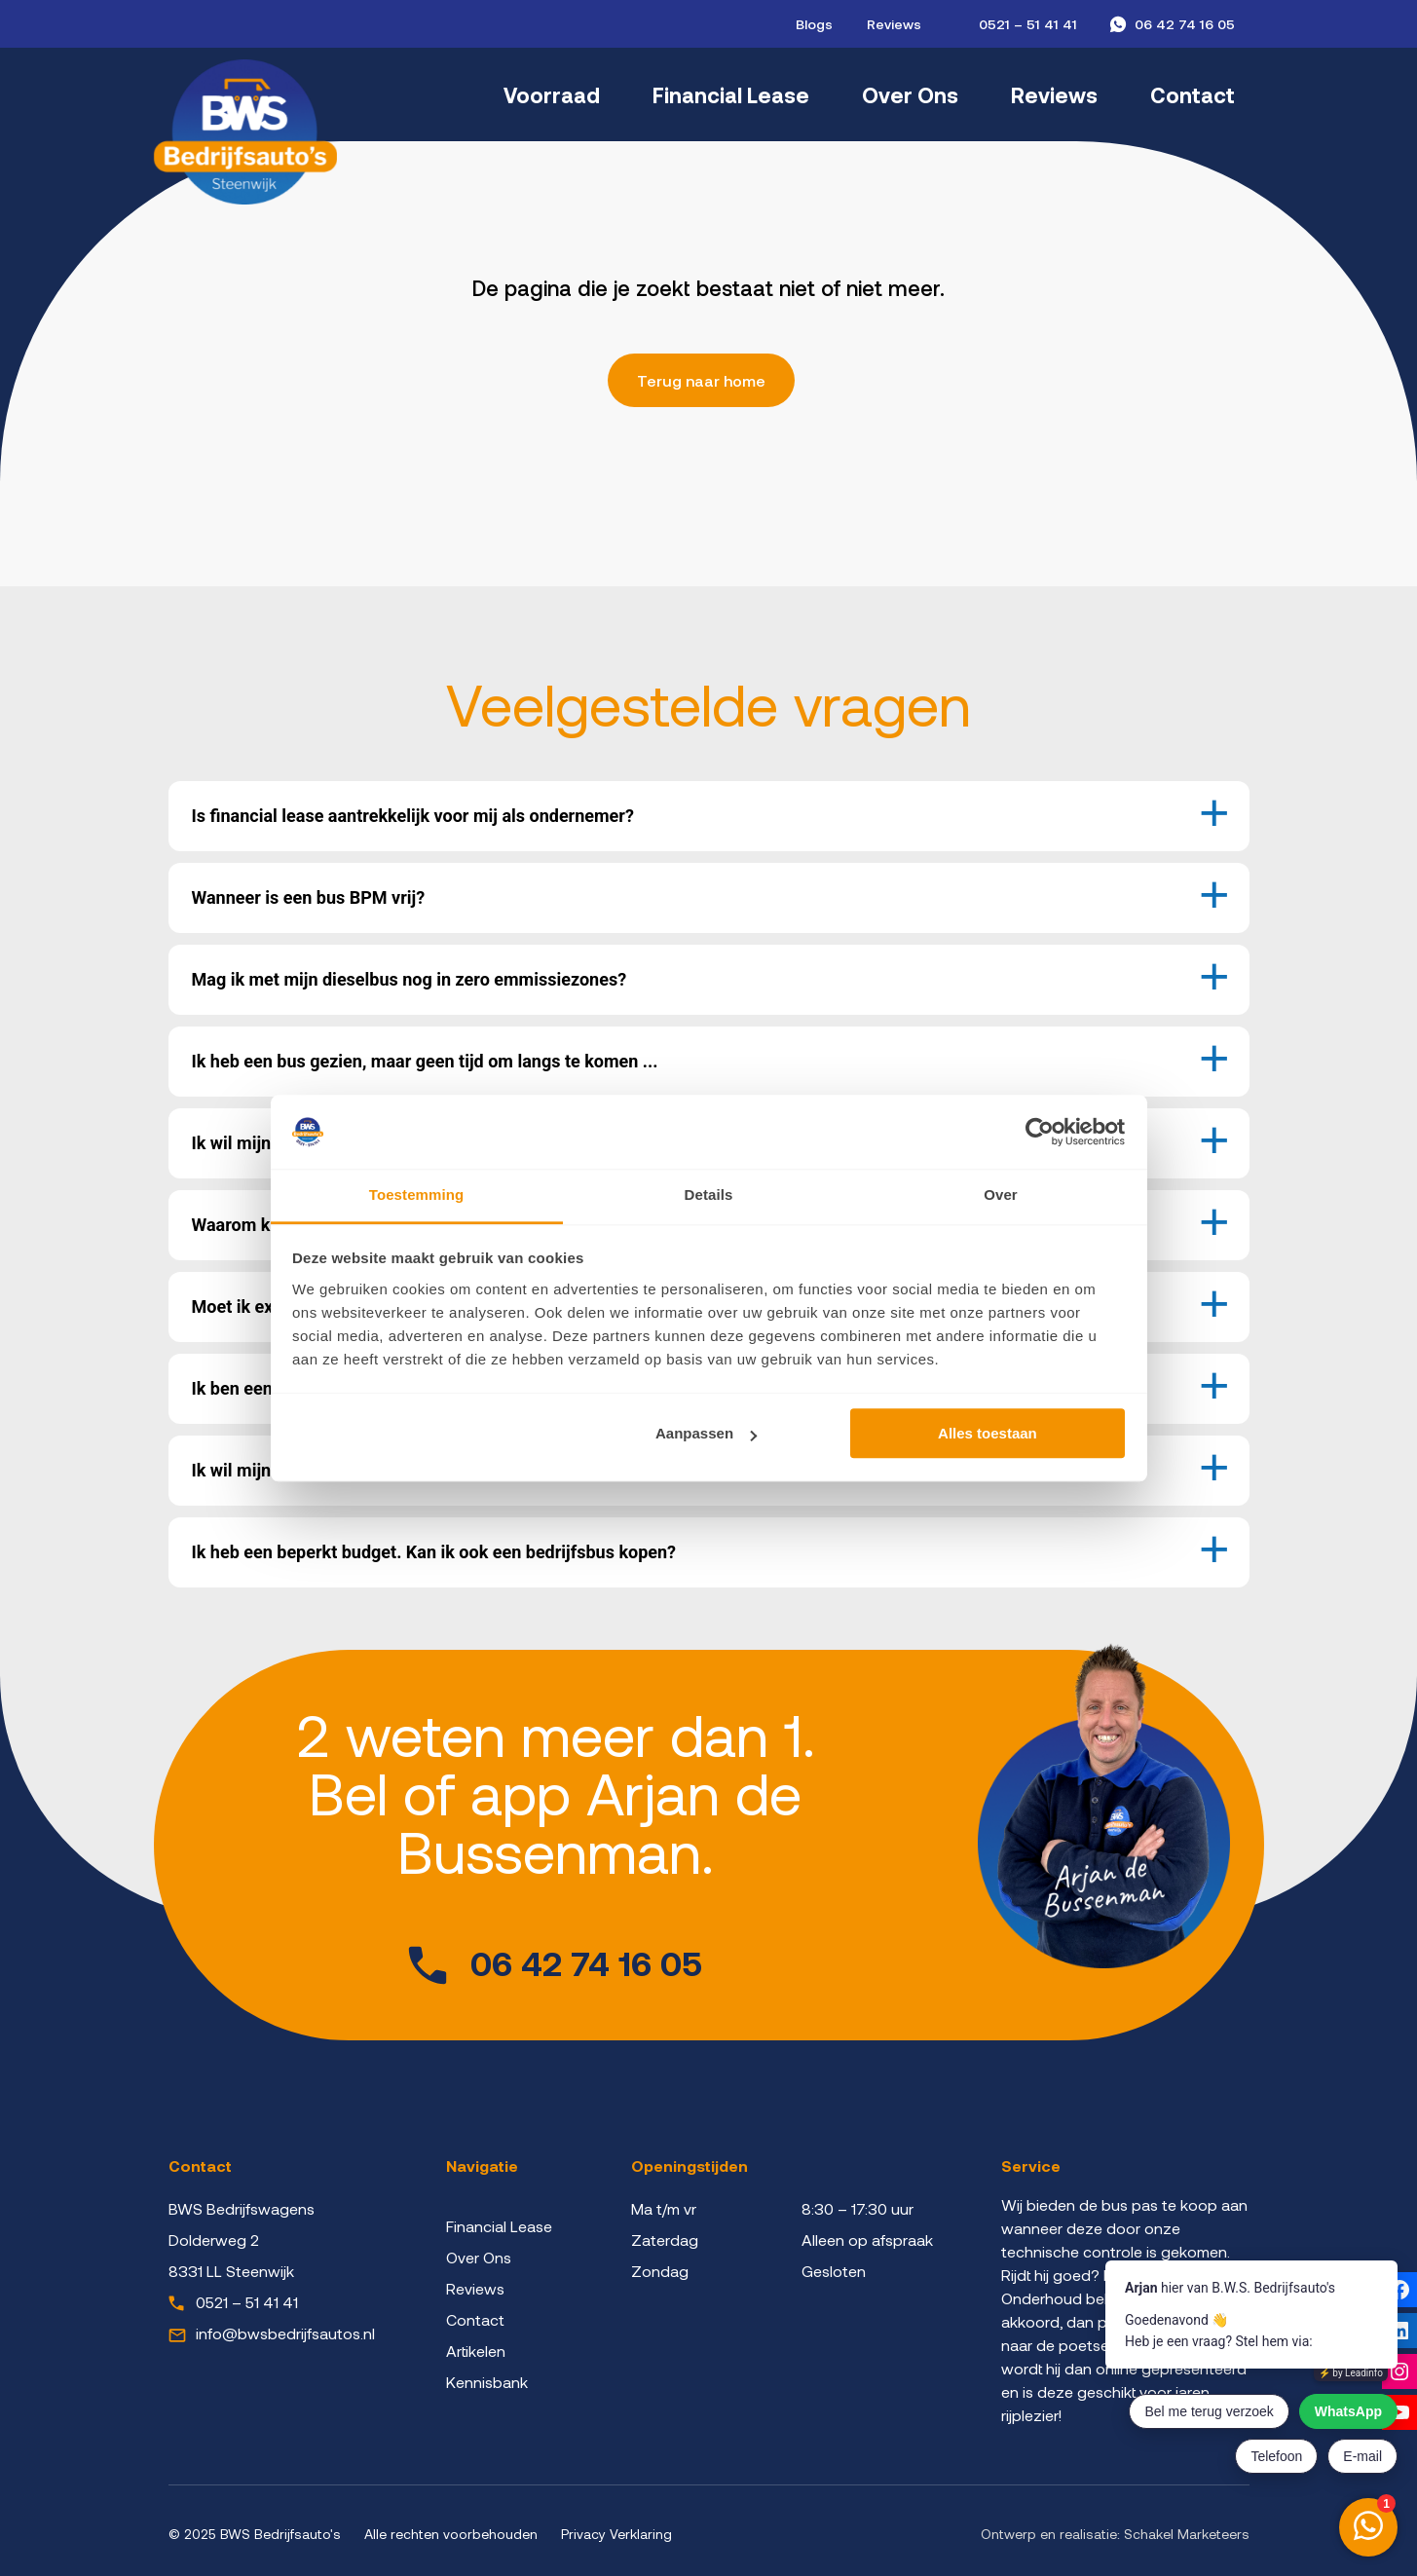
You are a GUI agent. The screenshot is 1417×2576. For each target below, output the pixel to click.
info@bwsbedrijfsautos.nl (285, 2333)
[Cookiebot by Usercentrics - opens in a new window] (1039, 1131)
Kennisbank (487, 2381)
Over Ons (910, 94)
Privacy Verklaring (616, 2533)
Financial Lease (731, 94)
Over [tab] (1001, 1195)
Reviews (894, 24)
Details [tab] (709, 1195)
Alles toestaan (987, 1434)
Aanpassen (706, 1434)
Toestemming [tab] (417, 1195)
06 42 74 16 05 (1185, 24)
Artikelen (475, 2350)
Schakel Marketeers (1186, 2533)
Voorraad (551, 94)
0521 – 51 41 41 (1028, 24)
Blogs (814, 24)
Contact (1192, 94)
